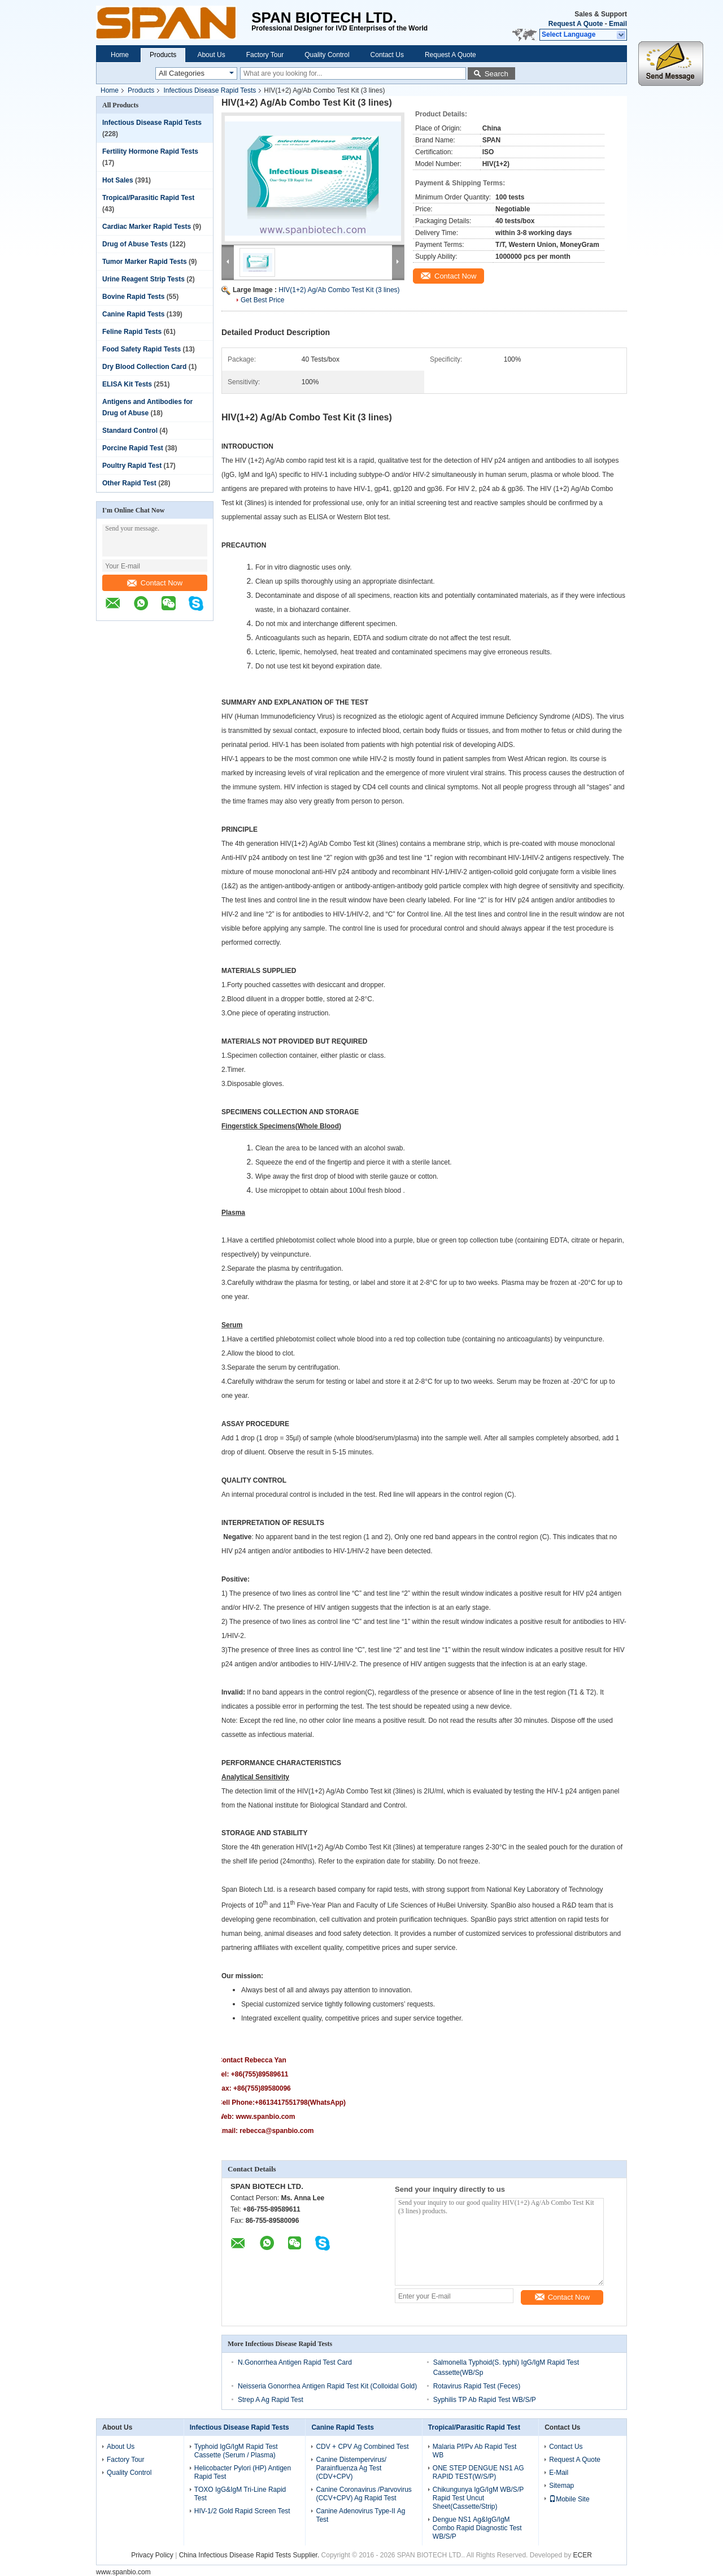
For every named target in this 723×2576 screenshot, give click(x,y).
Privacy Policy (152, 2555)
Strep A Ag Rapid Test (270, 2400)
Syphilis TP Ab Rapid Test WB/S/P (484, 2400)
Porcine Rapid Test (132, 448)
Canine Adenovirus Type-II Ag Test (360, 2515)
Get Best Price (262, 300)
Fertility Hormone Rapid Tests (150, 151)
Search (496, 73)
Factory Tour (265, 55)
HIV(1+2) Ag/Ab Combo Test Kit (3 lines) (338, 290)
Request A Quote (575, 24)
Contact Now (154, 583)
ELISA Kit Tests (127, 384)
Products (163, 55)
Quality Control (326, 55)
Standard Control (130, 431)
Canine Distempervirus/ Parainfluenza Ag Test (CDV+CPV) (351, 2468)
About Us (211, 55)
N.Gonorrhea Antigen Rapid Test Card (295, 2362)
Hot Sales (117, 180)
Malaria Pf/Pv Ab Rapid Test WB (475, 2451)
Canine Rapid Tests (133, 314)
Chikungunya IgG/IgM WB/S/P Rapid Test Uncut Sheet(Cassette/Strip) (478, 2498)
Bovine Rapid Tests (133, 297)
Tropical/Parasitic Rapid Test (148, 198)
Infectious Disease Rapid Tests (209, 90)
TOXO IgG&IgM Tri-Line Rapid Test (240, 2494)
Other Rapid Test (129, 483)
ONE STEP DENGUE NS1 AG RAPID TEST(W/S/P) (478, 2472)
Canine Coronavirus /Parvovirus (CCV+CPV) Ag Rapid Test (363, 2494)
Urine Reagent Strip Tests (143, 279)
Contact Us (387, 55)
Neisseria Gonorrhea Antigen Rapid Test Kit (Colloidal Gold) (327, 2386)
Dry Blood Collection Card (144, 367)
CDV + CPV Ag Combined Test (362, 2447)
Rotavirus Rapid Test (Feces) (477, 2386)
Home (120, 55)
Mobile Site (569, 2499)
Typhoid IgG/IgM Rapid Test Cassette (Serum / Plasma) (236, 2451)
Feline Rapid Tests (132, 332)
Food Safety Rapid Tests (141, 349)
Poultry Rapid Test (132, 466)
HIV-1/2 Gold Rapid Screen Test (242, 2511)
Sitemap (561, 2486)
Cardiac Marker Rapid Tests (146, 227)
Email (618, 24)
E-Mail (558, 2473)
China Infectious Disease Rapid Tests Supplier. (250, 2555)
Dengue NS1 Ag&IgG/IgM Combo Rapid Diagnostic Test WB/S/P (477, 2528)
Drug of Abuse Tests (135, 244)
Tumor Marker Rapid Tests (144, 262)
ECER (582, 2555)
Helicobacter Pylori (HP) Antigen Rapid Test (242, 2472)
